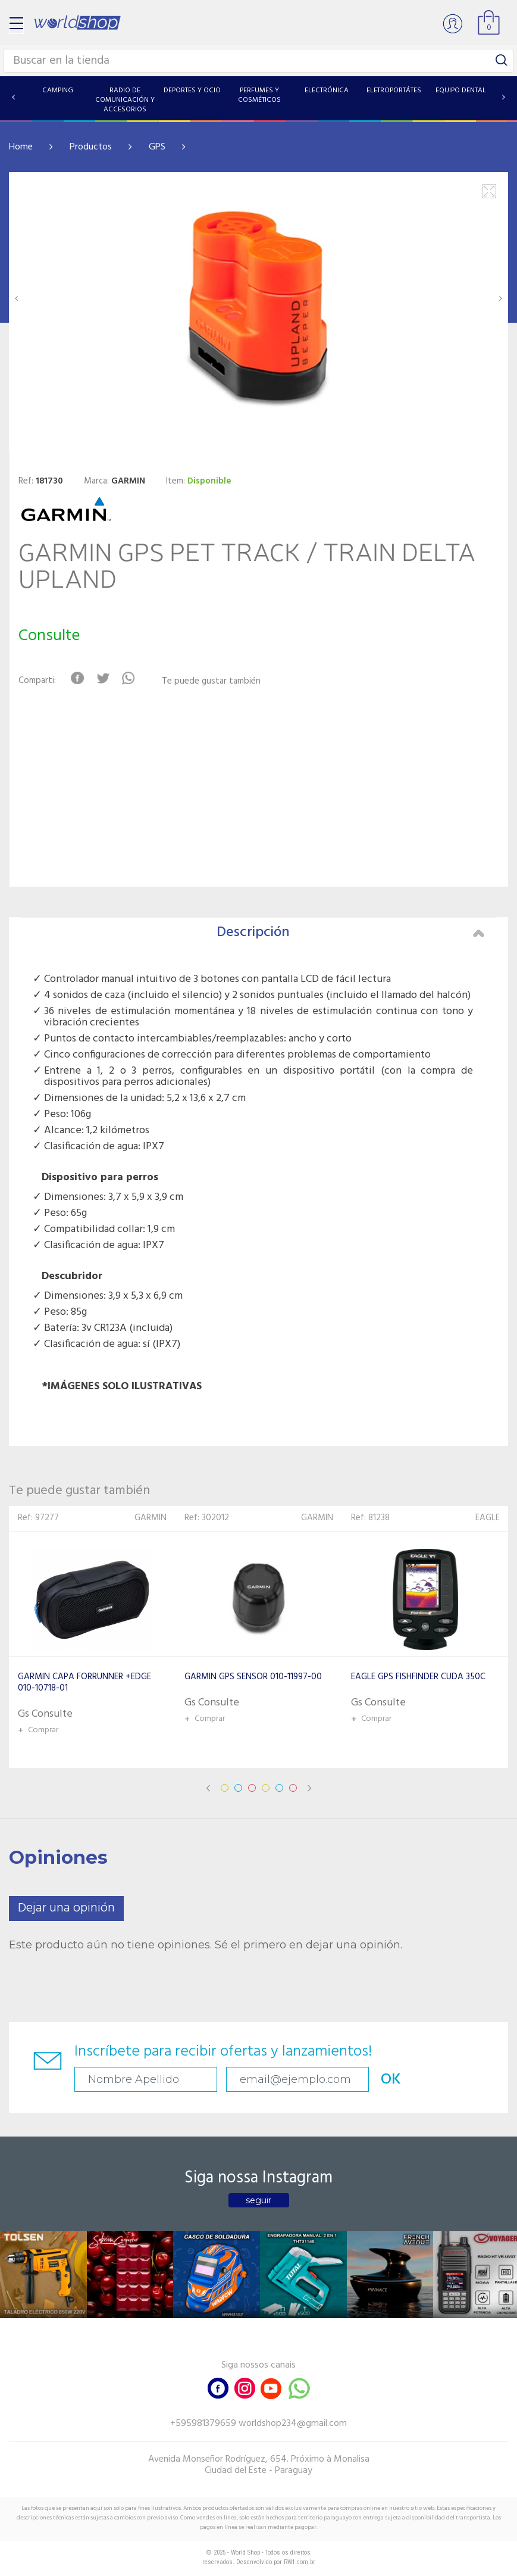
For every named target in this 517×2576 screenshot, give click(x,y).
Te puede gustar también (211, 681)
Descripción (351, 932)
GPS (157, 147)
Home (21, 147)
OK (391, 2079)
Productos (91, 147)
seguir (258, 2200)
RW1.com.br (299, 2562)
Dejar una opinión (66, 1908)
